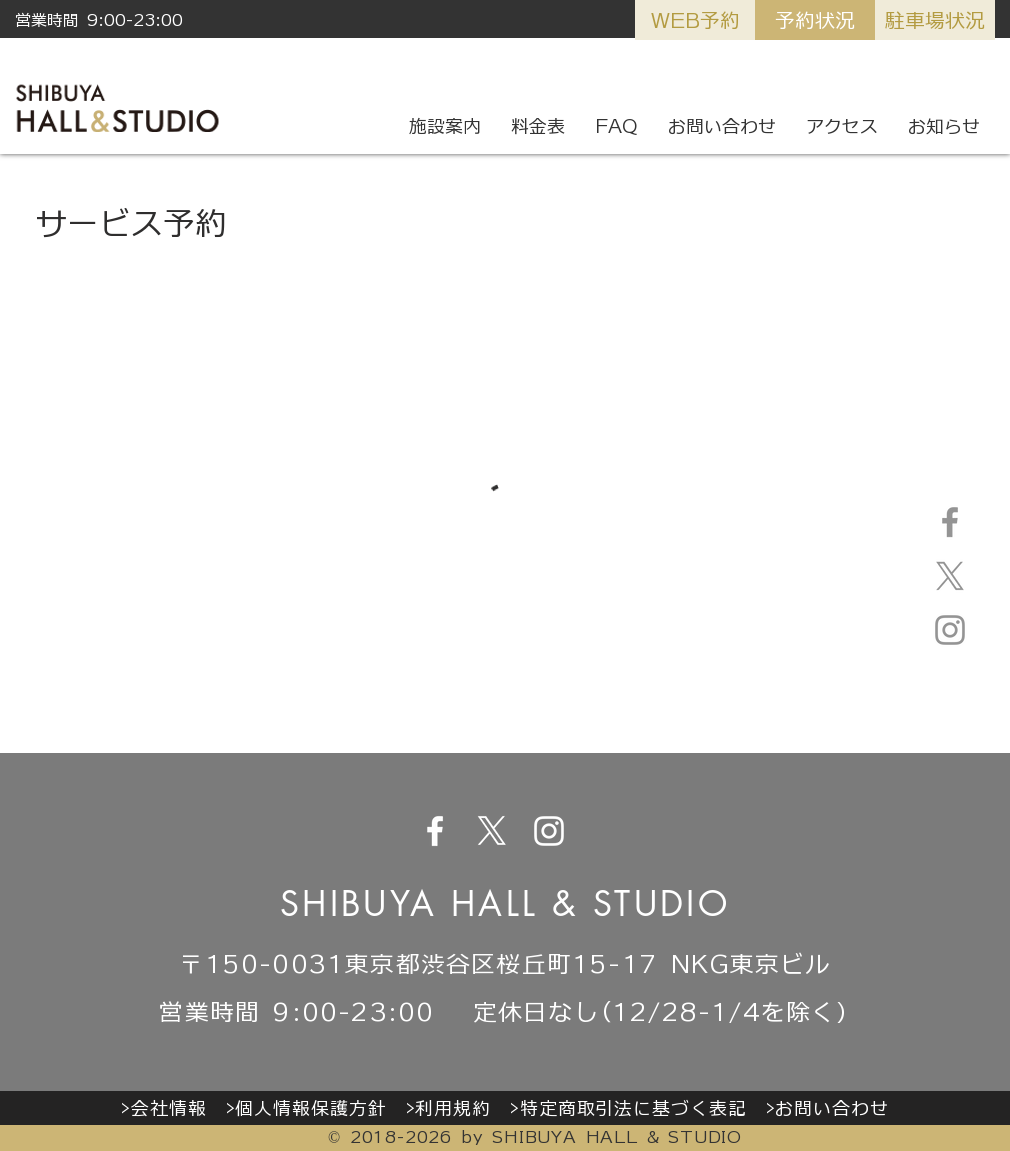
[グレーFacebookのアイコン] (950, 522)
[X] (950, 576)
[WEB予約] (695, 20)
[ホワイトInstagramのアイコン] (549, 831)
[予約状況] (815, 20)
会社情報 (169, 1108)
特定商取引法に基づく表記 (633, 1108)
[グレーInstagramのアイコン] (950, 630)
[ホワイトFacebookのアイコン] (435, 831)
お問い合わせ (831, 1108)
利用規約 (453, 1108)
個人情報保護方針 (310, 1108)
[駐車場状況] (935, 20)
